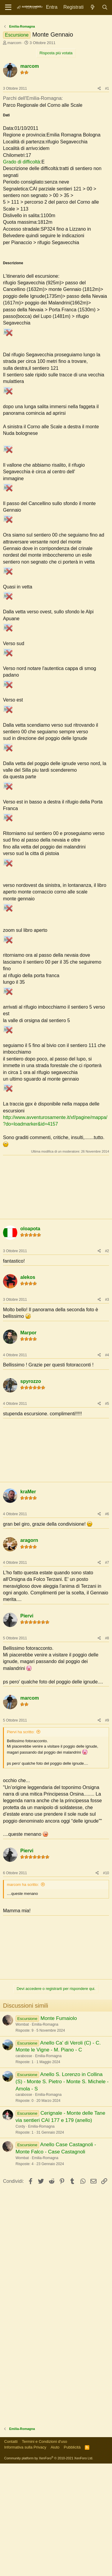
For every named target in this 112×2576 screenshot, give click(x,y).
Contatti (11, 2554)
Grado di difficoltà (21, 274)
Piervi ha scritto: (20, 1844)
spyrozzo (30, 1493)
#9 (107, 1833)
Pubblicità (72, 2559)
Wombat (22, 2137)
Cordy (20, 2239)
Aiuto (54, 2559)
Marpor (28, 1445)
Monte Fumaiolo (58, 2131)
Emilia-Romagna (45, 2137)
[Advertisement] (56, 77)
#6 (107, 1626)
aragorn (29, 1652)
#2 (107, 1363)
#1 (107, 201)
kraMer (28, 1604)
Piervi (26, 1728)
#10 (106, 1985)
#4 (107, 1467)
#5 (107, 1516)
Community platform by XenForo (48, 2570)
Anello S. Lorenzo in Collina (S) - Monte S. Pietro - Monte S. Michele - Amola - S (62, 2194)
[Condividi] (99, 201)
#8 (107, 1751)
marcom (14, 155)
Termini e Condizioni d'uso (44, 2554)
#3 (107, 1412)
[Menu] (8, 7)
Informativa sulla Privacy (25, 2559)
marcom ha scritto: (23, 1997)
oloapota (30, 1341)
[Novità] (93, 7)
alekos (27, 1389)
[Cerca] (105, 7)
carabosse (24, 2168)
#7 (107, 1675)
